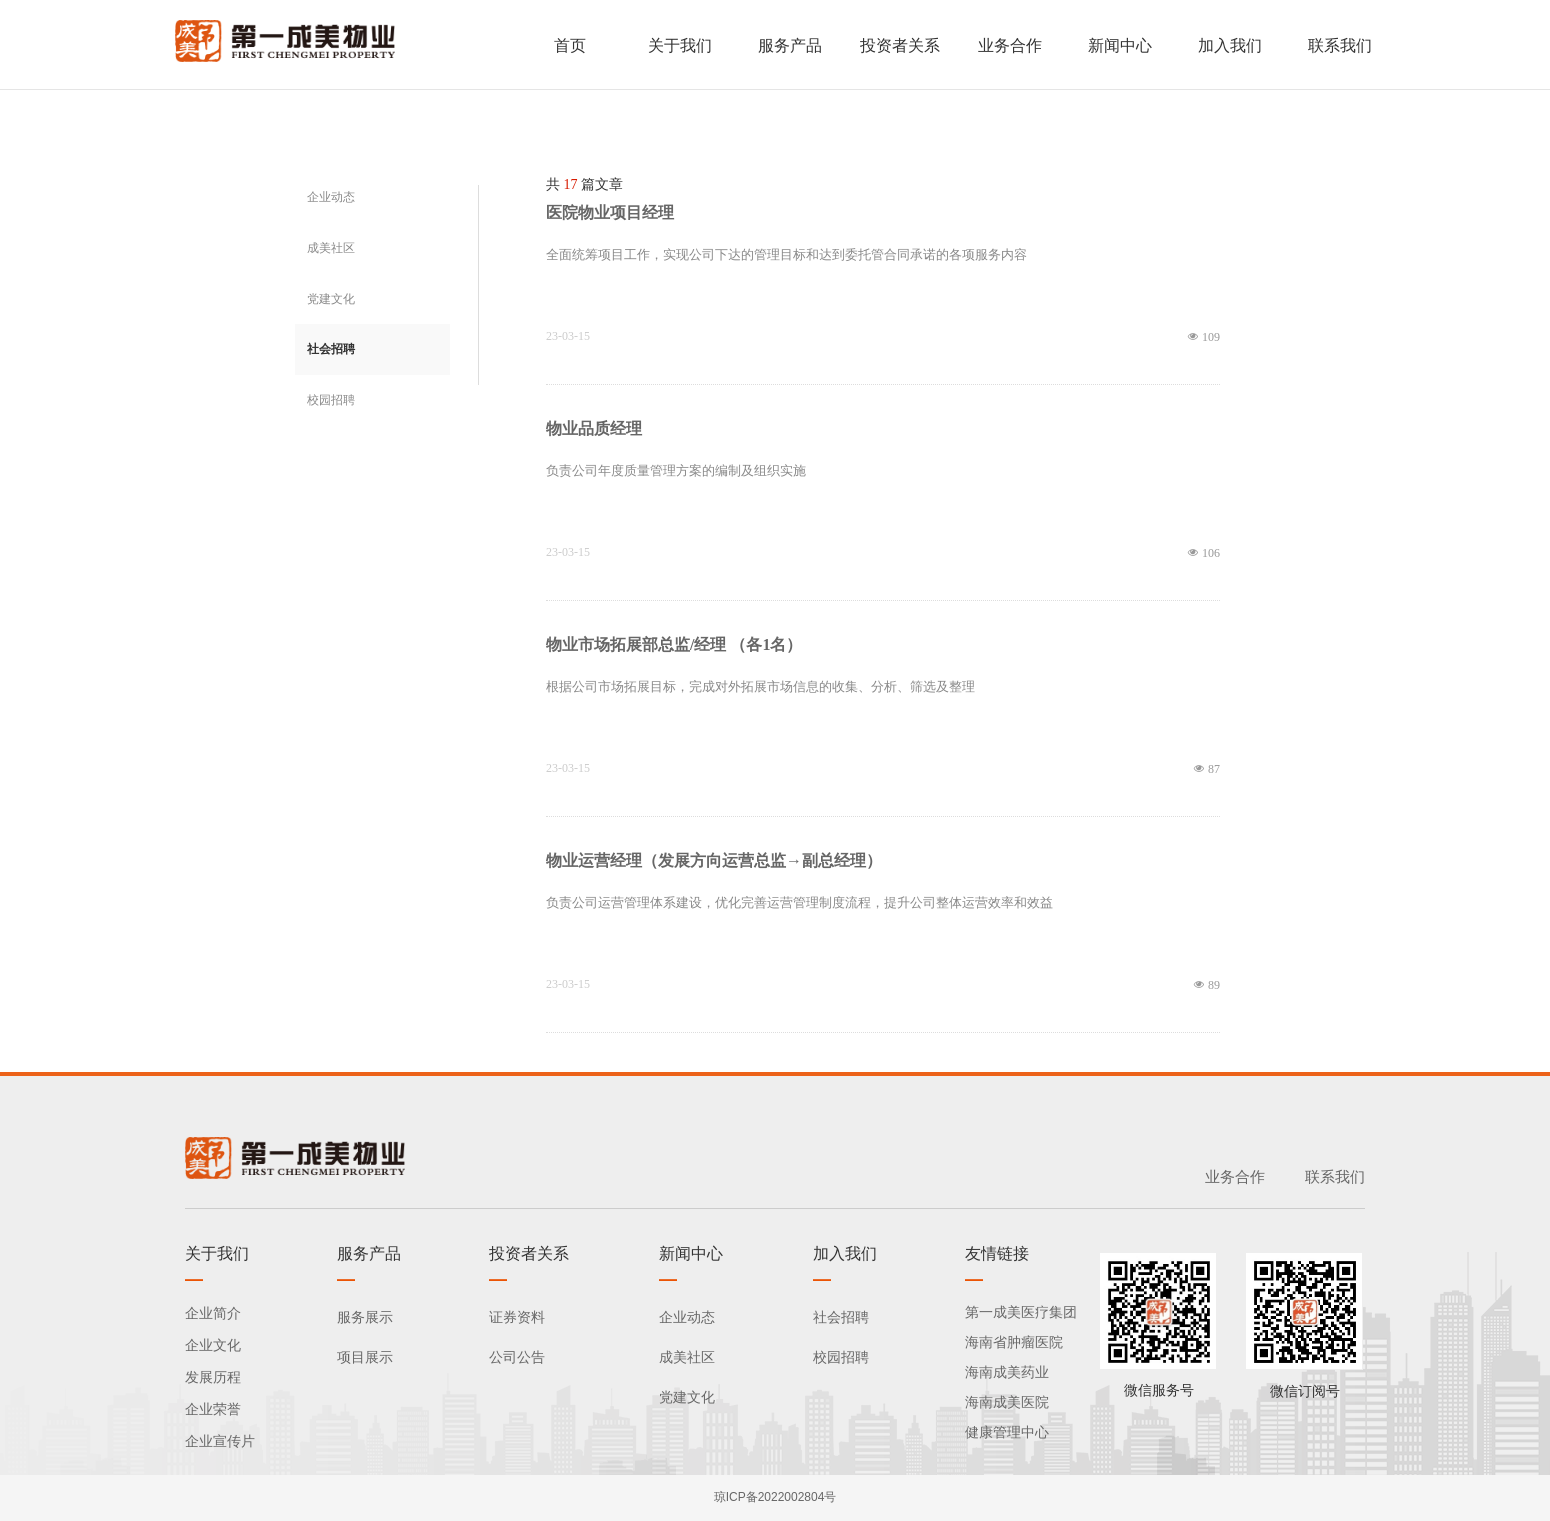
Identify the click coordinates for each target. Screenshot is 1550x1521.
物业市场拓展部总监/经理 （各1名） (674, 644)
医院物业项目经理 (610, 212)
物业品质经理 (594, 428)
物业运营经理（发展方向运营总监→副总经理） (714, 860)
